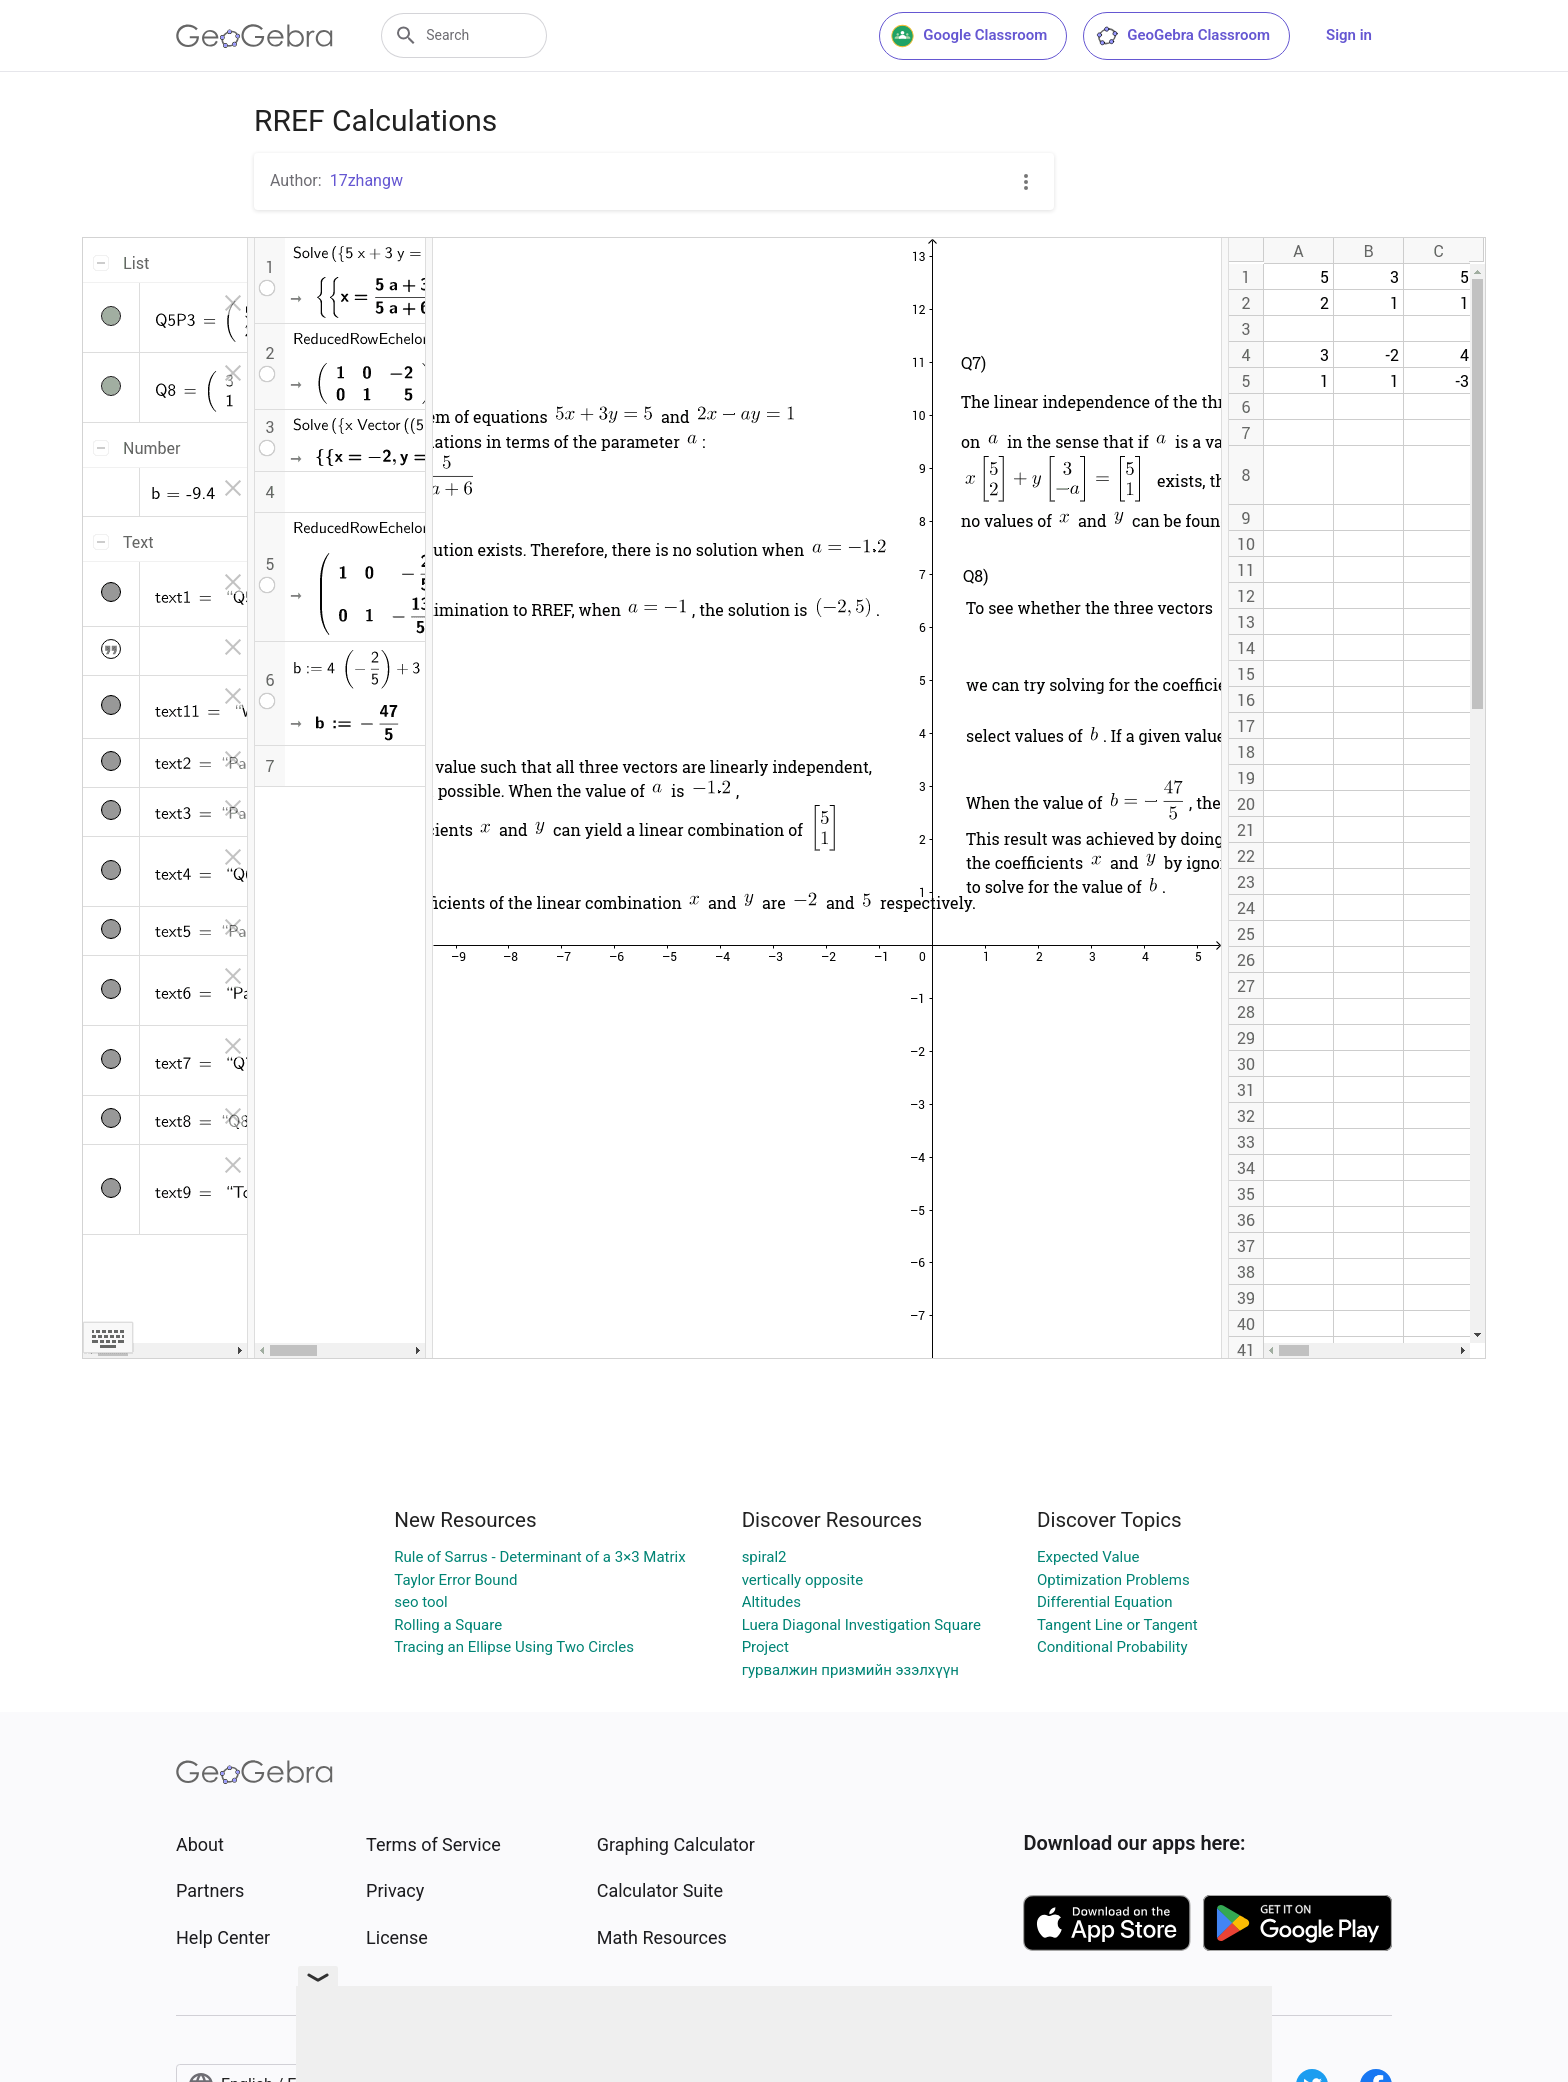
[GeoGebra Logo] (254, 36)
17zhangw (366, 180)
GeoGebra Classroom (1182, 36)
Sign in (1349, 35)
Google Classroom (969, 36)
